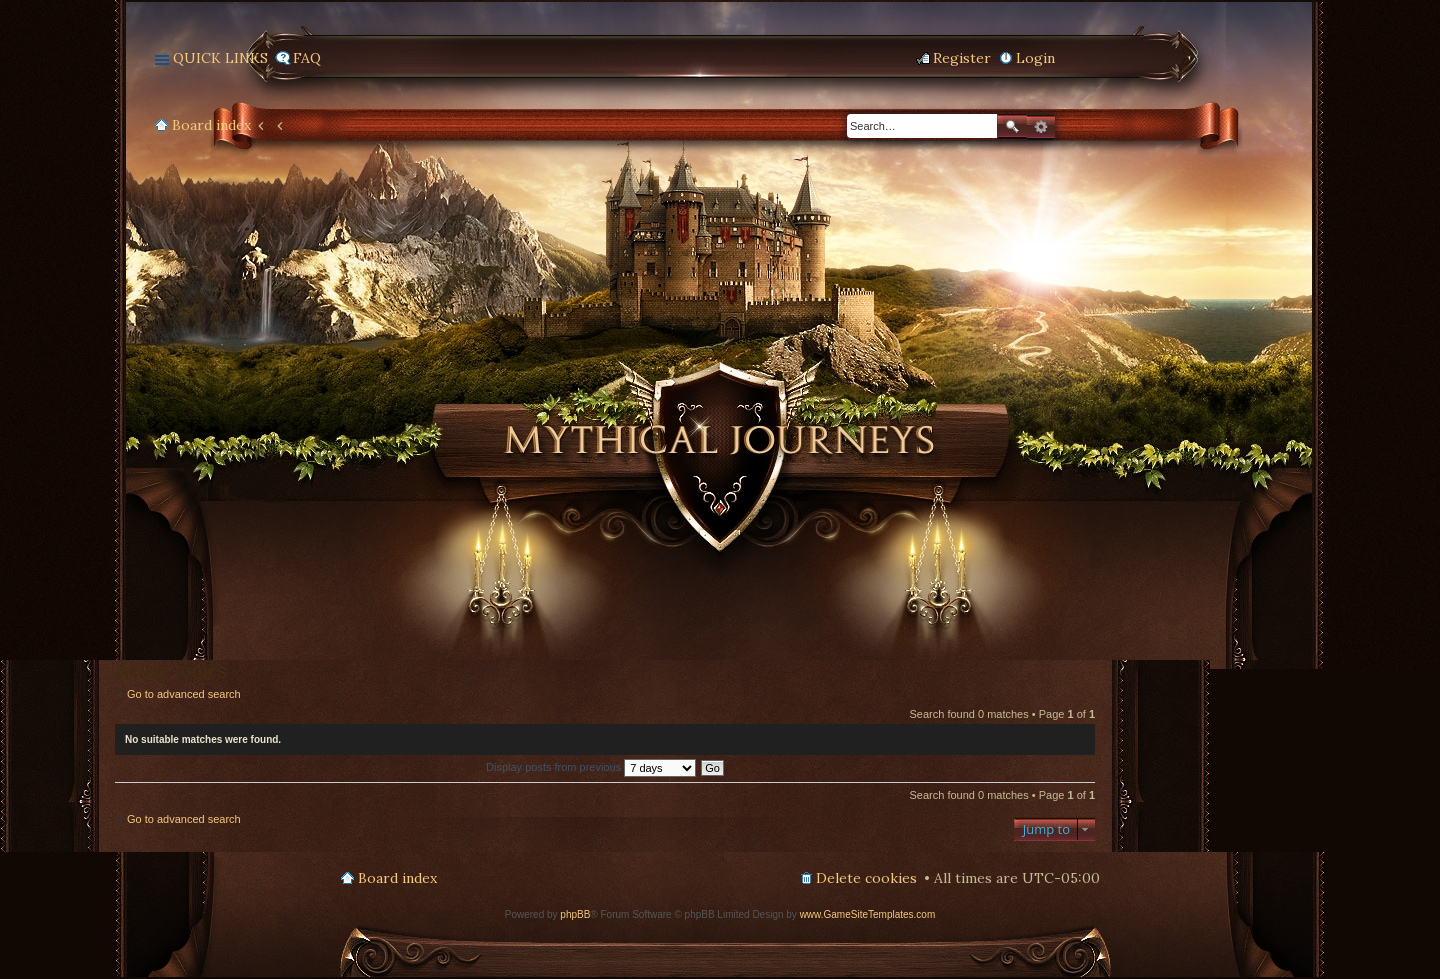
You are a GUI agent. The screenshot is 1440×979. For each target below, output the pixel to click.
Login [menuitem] (1035, 58)
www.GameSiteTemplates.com (868, 914)
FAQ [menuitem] (307, 58)
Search (1012, 126)
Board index (211, 125)
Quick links (220, 58)
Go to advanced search (184, 694)
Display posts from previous (591, 767)
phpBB (575, 914)
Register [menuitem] (962, 58)
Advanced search (1041, 127)
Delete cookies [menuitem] (866, 878)
